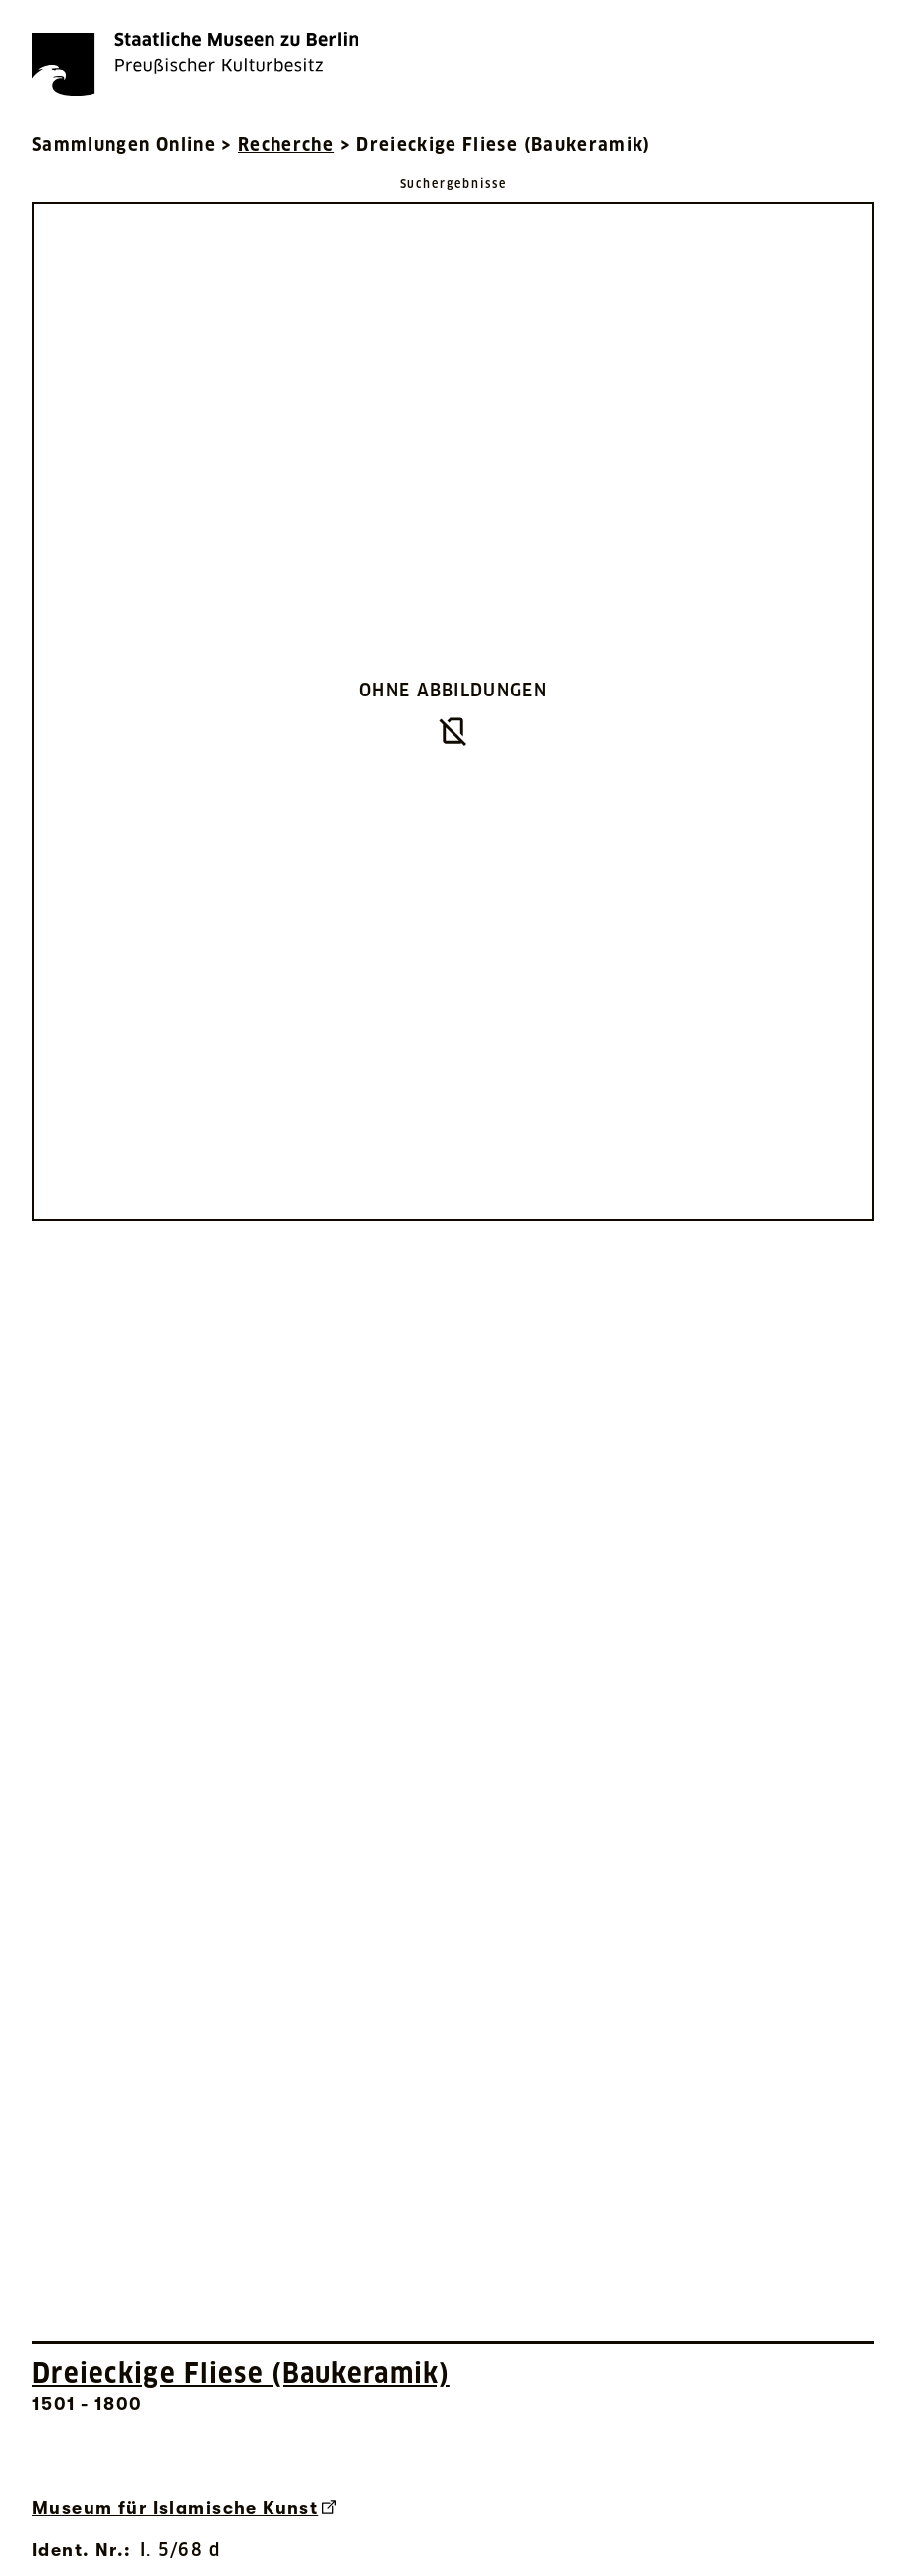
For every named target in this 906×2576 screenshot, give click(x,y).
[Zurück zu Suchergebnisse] (453, 182)
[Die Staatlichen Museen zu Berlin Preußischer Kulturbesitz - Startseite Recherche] (195, 64)
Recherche (286, 144)
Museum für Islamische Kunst (184, 2508)
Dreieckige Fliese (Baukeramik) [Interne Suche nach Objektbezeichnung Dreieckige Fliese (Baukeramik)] (241, 2373)
